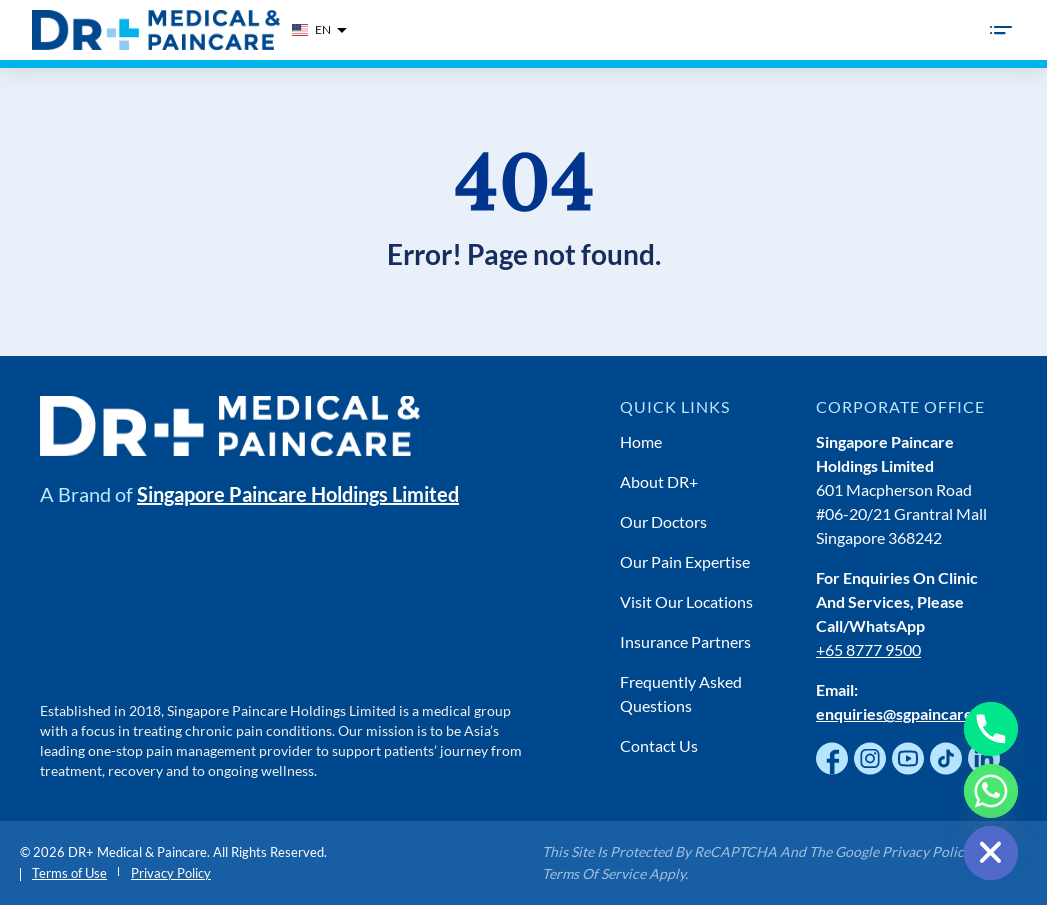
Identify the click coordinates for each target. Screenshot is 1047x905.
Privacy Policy (171, 873)
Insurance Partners (685, 641)
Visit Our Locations (686, 601)
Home (641, 441)
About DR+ (659, 481)
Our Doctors (663, 521)
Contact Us (659, 745)
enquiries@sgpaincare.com (911, 713)
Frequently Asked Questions (681, 693)
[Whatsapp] (991, 791)
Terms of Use (69, 873)
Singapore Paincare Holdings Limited (298, 494)
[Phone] (991, 729)
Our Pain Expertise (685, 561)
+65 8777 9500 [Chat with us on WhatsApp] (868, 649)
